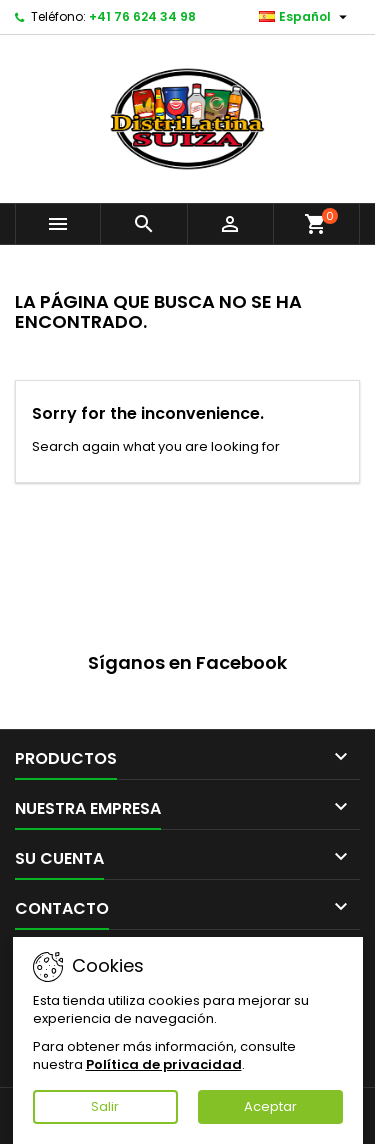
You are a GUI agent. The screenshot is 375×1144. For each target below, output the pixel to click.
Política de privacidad (164, 1064)
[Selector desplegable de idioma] (305, 17)
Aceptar (270, 1106)
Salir (105, 1106)
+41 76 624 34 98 (142, 16)
